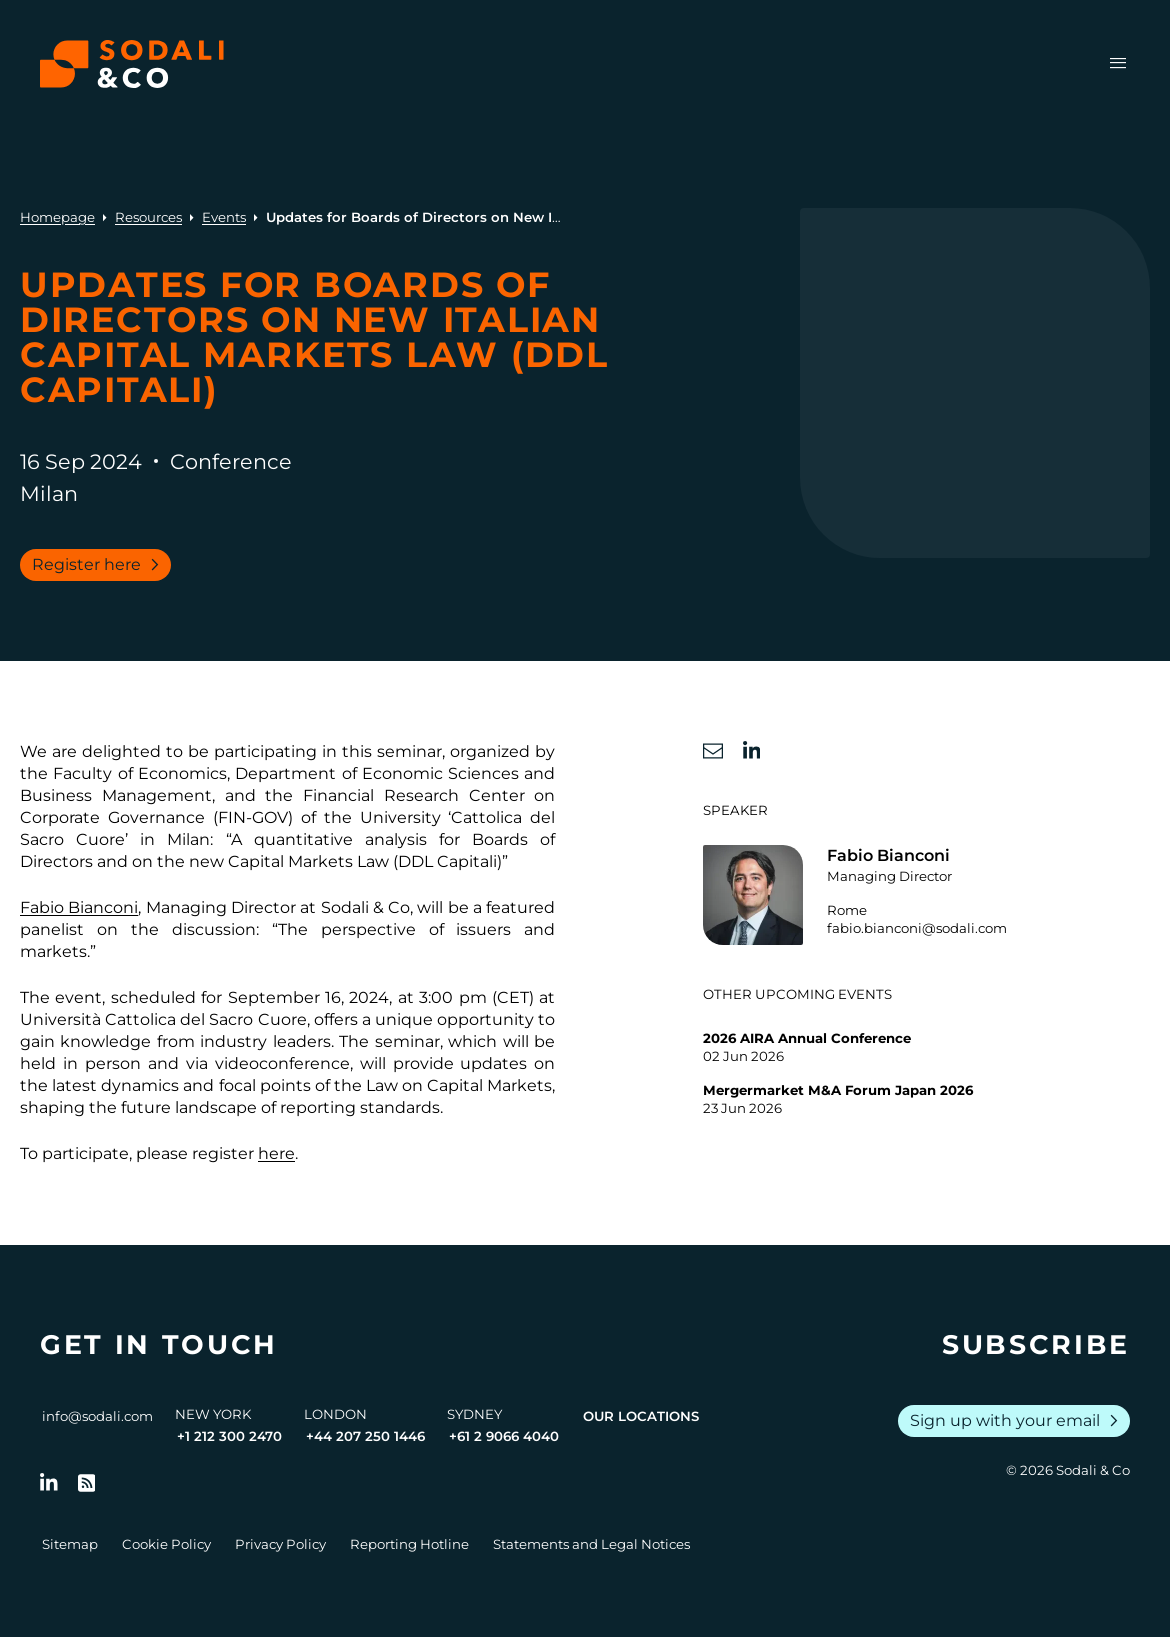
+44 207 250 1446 (365, 1436)
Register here (99, 565)
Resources (148, 217)
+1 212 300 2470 (229, 1436)
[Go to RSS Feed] (87, 1483)
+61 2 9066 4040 (504, 1436)
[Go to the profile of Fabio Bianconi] (927, 895)
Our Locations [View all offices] (641, 1416)
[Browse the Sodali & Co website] (132, 64)
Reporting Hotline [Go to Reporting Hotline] (409, 1544)
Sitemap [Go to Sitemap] (70, 1544)
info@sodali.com (97, 1416)
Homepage (57, 217)
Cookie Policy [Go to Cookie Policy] (166, 1544)
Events (224, 217)
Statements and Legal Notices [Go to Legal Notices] (591, 1544)
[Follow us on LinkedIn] (49, 1483)
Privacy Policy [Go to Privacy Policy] (280, 1544)
